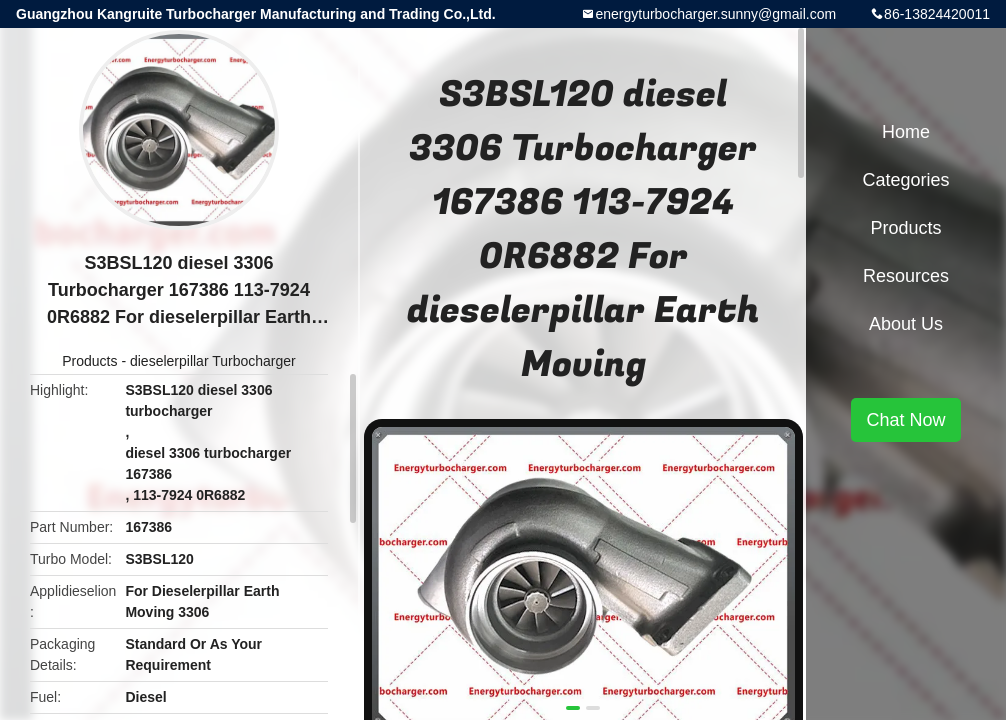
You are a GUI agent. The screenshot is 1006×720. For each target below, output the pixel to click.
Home (906, 132)
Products (89, 361)
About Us (906, 324)
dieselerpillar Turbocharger (213, 361)
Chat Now (905, 420)
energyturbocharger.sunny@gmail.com (715, 14)
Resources (906, 276)
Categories (905, 180)
